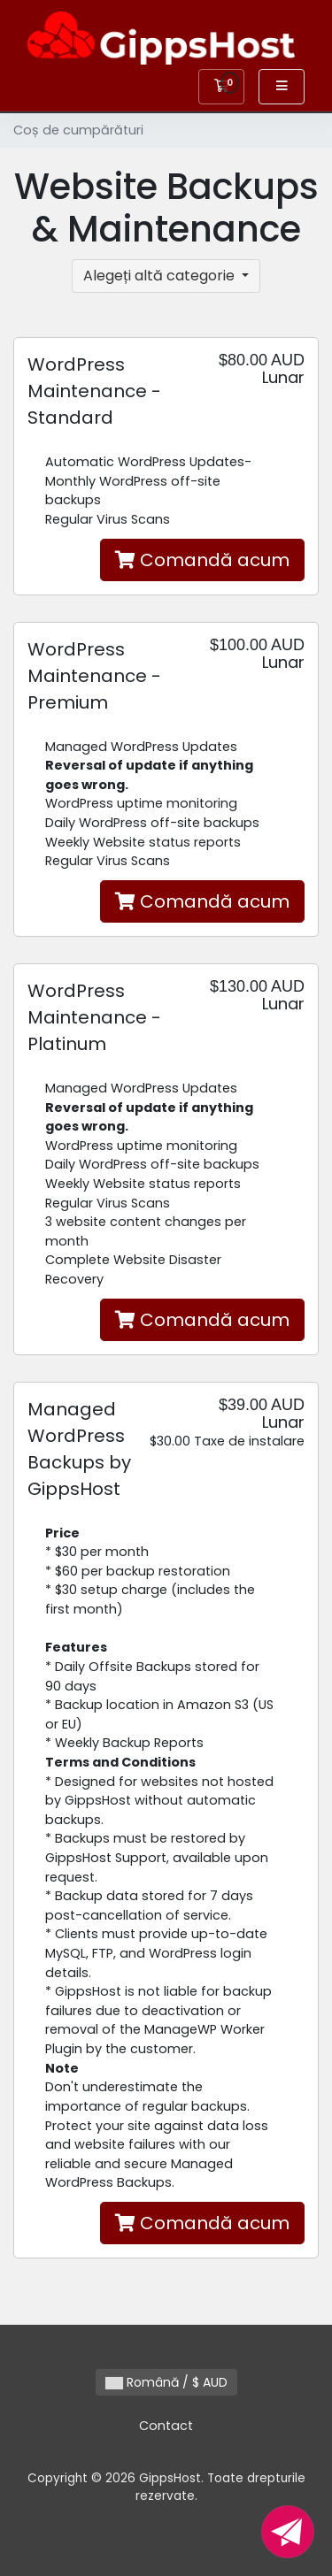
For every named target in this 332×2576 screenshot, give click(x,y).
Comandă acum (202, 560)
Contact (166, 2425)
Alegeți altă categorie (160, 275)
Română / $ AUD (166, 2382)
